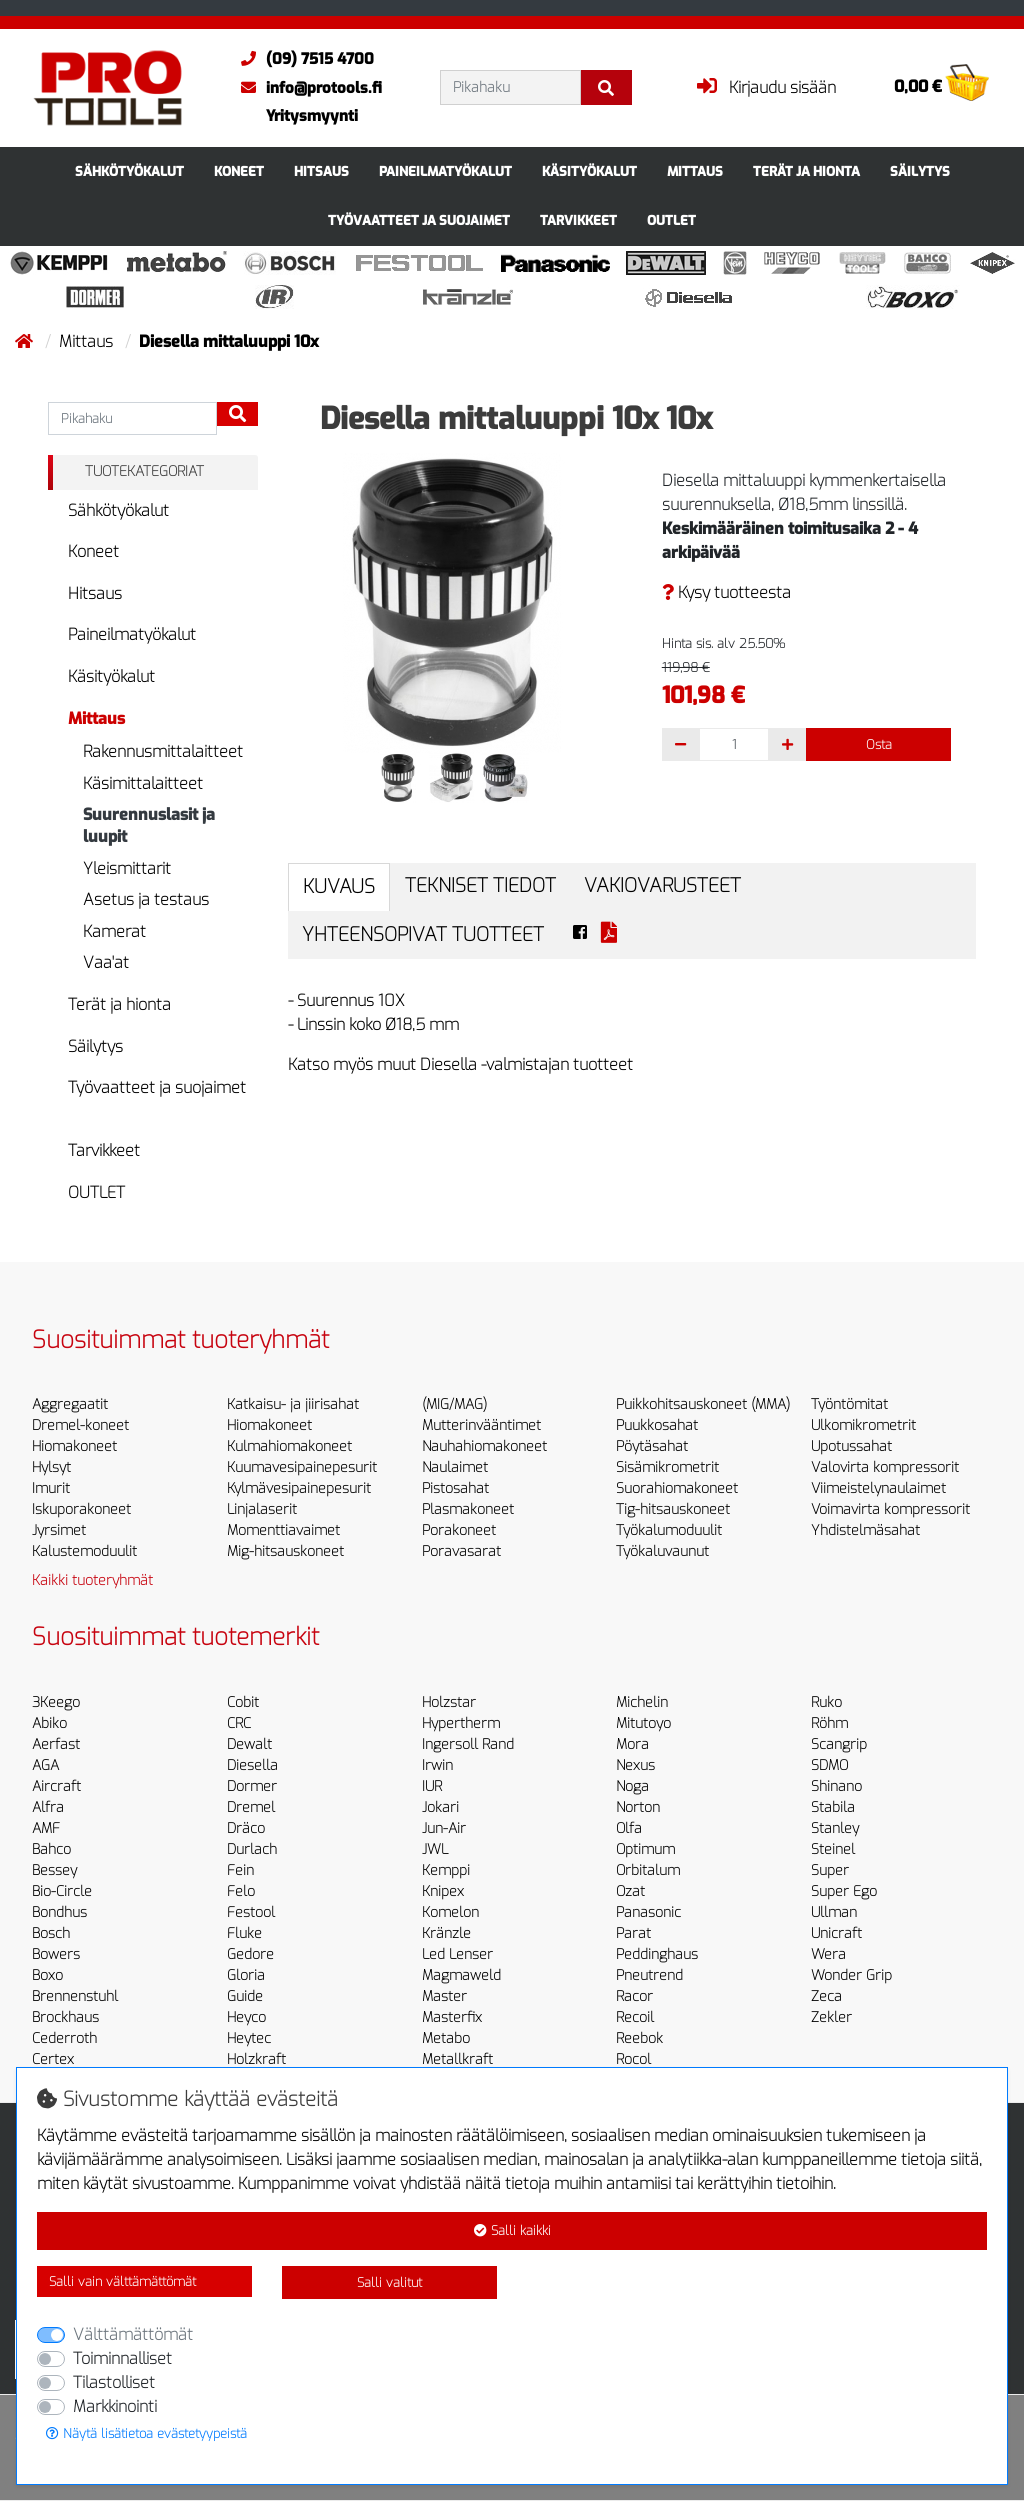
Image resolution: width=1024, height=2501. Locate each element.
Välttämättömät (133, 2334)
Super (830, 1870)
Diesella (252, 1765)
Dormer (252, 1786)
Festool (251, 1912)
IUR (432, 1786)
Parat (633, 1933)
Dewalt (249, 1744)
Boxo (47, 1975)
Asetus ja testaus (146, 899)
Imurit (51, 1488)
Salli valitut (389, 2282)
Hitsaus (321, 171)
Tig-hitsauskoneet (673, 1509)
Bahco (51, 1849)
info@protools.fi (306, 88)
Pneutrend (649, 1975)
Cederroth (64, 2038)
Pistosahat (455, 1488)
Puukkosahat (657, 1425)
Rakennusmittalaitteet (163, 751)
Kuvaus (339, 886)
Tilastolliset (114, 2382)
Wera (828, 1954)
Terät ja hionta (806, 171)
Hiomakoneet (74, 1446)
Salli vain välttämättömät (122, 2281)
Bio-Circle (62, 1891)
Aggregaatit (70, 1404)
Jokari (440, 1807)
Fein (240, 1870)
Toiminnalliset (122, 2358)
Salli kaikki (512, 2230)
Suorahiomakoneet (677, 1488)
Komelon (450, 1912)
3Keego (56, 1702)
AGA (45, 1765)
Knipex (443, 1891)
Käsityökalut (589, 171)
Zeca (826, 1996)
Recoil (635, 2017)
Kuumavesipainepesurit (302, 1467)
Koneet (239, 171)
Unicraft (836, 1933)
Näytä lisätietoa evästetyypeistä (146, 2433)
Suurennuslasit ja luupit (149, 825)
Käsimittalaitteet (143, 783)
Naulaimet (455, 1467)
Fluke (244, 1933)
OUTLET (671, 220)
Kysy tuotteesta (726, 592)
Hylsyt (51, 1467)
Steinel (833, 1849)
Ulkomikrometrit (863, 1425)
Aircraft (56, 1786)
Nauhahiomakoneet (484, 1446)
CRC (239, 1723)
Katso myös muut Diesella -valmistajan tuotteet (460, 1064)
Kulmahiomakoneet (289, 1446)
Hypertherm (461, 1723)
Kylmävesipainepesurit (299, 1488)
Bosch (51, 1933)
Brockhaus (65, 2017)
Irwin (437, 1765)
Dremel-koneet (80, 1425)
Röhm (829, 1723)
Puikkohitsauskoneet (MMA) (703, 1404)
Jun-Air (444, 1828)
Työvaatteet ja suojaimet (419, 220)
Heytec (249, 2038)
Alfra (48, 1807)
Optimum (645, 1849)
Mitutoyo (643, 1723)
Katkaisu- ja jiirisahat (293, 1404)
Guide (245, 1996)
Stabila (833, 1807)
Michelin (642, 1702)
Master (444, 1996)
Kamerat (114, 931)
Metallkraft (457, 2059)
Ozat (630, 1891)
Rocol (633, 2059)
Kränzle (446, 1933)
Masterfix (452, 2017)
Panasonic (648, 1912)
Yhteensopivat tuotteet (423, 934)
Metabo (446, 2038)
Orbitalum (648, 1870)
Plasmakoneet (468, 1509)
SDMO (829, 1765)
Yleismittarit (127, 868)
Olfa (629, 1828)
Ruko (826, 1702)
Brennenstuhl (75, 1996)
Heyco (246, 2017)
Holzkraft (256, 2059)
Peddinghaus (657, 1954)
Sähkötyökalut (129, 171)
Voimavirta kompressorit (890, 1509)
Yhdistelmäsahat (865, 1530)
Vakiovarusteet (662, 885)
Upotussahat (851, 1446)
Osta (879, 744)
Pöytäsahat (652, 1446)
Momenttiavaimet (283, 1530)
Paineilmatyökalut (445, 171)
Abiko (49, 1723)
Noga (632, 1786)
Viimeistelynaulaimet (878, 1488)
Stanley (835, 1828)
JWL (435, 1849)
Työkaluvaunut (662, 1551)
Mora (632, 1744)
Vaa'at (106, 962)
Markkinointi (115, 2406)
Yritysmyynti (312, 116)
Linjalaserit (262, 1509)
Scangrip (839, 1744)
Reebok (639, 2038)
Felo (241, 1891)
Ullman (834, 1912)
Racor (634, 1996)
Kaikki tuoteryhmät (92, 1580)
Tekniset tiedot (480, 885)
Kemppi (446, 1870)
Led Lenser (457, 1954)
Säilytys (920, 171)
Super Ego (844, 1891)
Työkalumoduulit (669, 1530)
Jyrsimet (59, 1530)
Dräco (246, 1828)
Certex (53, 2059)
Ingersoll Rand (468, 1744)
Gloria (246, 1975)
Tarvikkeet (578, 220)
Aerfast (56, 1744)
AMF (46, 1828)
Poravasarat (461, 1551)
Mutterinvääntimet (481, 1425)
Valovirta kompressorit (885, 1467)
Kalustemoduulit (84, 1551)
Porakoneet (459, 1530)
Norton (638, 1807)
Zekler (831, 2017)
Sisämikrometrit (667, 1467)
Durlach (252, 1849)
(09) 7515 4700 (302, 59)
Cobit (243, 1702)
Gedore (250, 1954)
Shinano (836, 1786)
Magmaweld (461, 1975)
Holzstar (449, 1702)
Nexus (635, 1765)
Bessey (54, 1870)
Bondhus (59, 1912)
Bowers (56, 1954)
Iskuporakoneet (81, 1509)
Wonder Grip (851, 1975)
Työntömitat (849, 1404)
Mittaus (695, 171)
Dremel (251, 1807)
